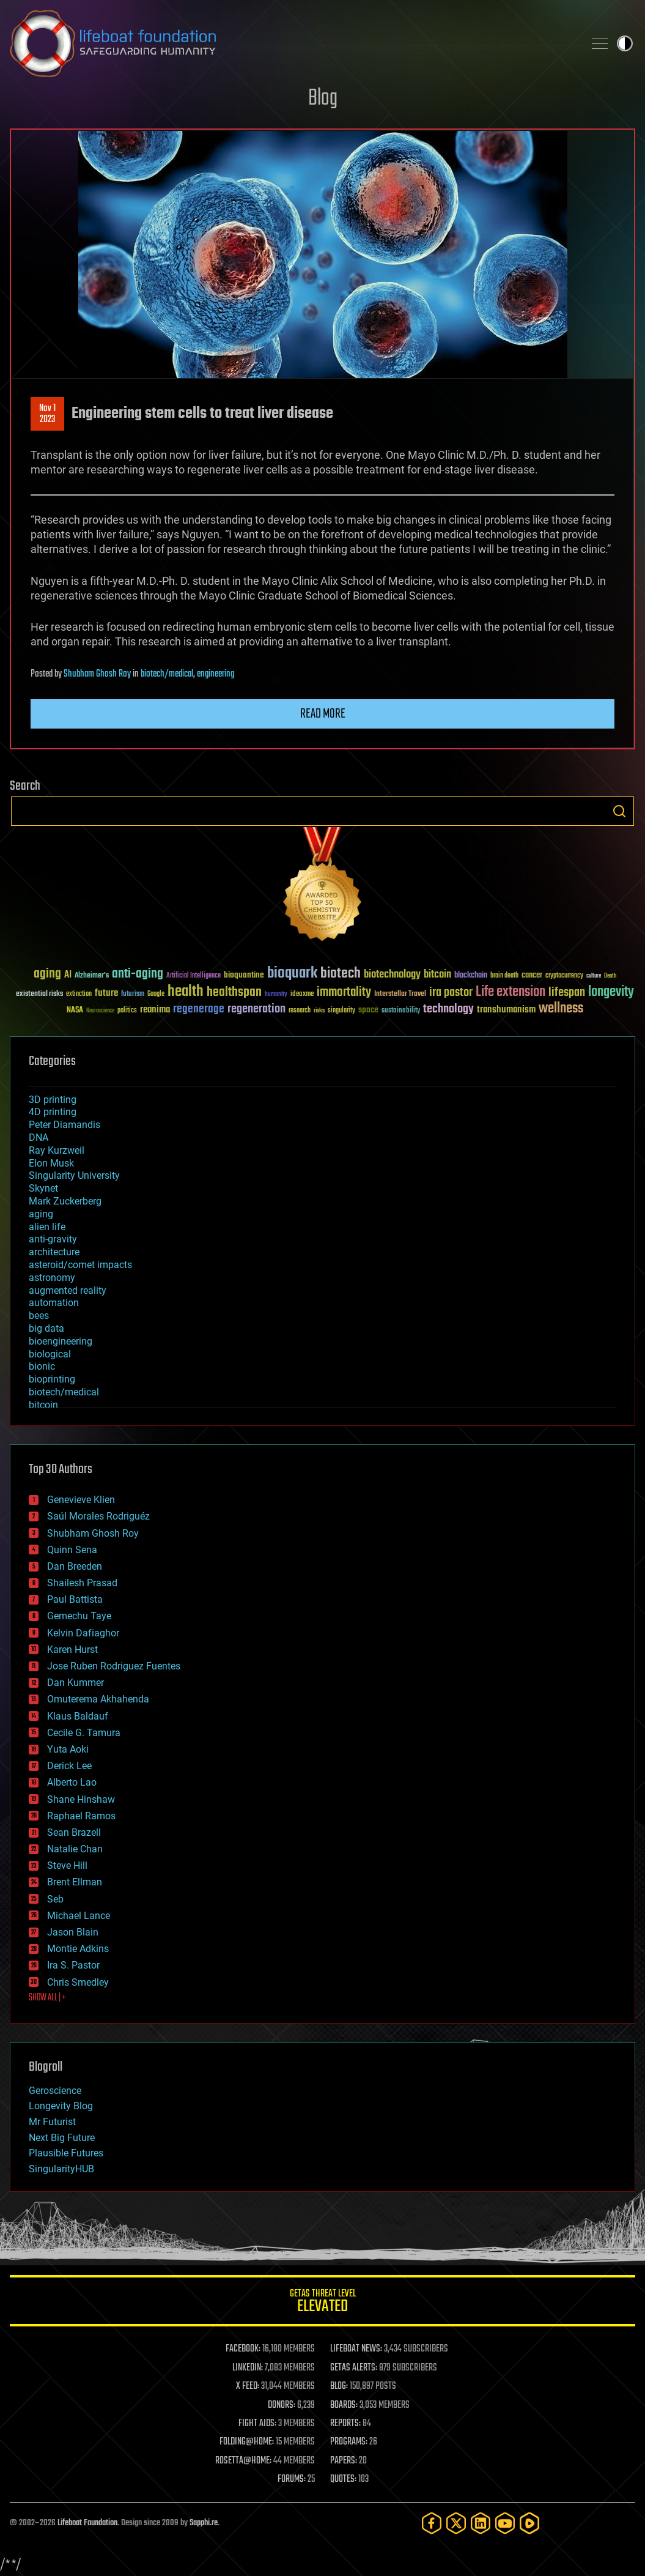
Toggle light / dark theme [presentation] (625, 43)
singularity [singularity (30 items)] (341, 1011)
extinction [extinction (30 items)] (79, 994)
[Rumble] (529, 2523)
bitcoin (43, 1405)
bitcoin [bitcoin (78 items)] (437, 974)
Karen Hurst (72, 1649)
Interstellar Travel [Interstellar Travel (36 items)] (400, 994)
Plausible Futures (66, 2153)
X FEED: (247, 2386)
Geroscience (55, 2090)
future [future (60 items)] (106, 993)
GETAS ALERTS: (353, 2368)
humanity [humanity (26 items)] (276, 994)
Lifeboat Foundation (87, 2523)
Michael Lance (78, 1915)
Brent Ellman (74, 1882)
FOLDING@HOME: (246, 2442)
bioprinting (52, 1379)
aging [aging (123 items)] (47, 974)
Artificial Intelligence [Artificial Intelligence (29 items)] (193, 976)
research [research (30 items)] (300, 1011)
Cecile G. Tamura (83, 1733)
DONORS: (281, 2405)
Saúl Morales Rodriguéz (98, 1516)
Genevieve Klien (81, 1499)
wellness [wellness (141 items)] (561, 1009)
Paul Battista (75, 1599)
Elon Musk (51, 1163)
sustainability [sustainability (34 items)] (400, 1011)
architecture (54, 1252)
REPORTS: (345, 2424)
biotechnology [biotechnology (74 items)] (392, 974)
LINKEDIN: (247, 2368)
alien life (47, 1227)
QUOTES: (343, 2479)
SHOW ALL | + (47, 1998)
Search (619, 811)
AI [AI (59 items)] (68, 975)
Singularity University (74, 1175)
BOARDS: (344, 2405)
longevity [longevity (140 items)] (611, 992)
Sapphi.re (204, 2523)
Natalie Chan (75, 1849)
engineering (215, 674)
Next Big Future (62, 2138)
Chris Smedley (78, 1982)
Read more (322, 713)
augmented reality (67, 1290)
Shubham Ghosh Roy (97, 674)
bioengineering (60, 1341)
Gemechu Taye (79, 1616)
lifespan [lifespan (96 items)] (566, 992)
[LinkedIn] (480, 2523)
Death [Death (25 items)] (610, 976)
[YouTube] (505, 2523)
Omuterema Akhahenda (98, 1699)
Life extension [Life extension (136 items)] (510, 992)
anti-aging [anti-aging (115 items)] (137, 974)
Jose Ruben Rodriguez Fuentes (113, 1666)
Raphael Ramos (81, 1816)
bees (39, 1315)
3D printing (52, 1099)
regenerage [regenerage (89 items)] (198, 1009)
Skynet (43, 1188)
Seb (55, 1899)
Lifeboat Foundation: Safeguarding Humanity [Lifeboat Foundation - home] (292, 43)
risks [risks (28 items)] (319, 1010)
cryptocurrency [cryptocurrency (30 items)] (564, 976)
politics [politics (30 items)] (127, 1011)
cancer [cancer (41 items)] (532, 976)
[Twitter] (456, 2523)
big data (46, 1328)
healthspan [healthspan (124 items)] (234, 992)
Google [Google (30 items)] (155, 994)
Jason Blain (72, 1932)
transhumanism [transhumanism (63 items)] (506, 1009)
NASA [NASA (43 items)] (75, 1010)
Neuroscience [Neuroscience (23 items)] (100, 1011)
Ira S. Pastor (73, 1965)
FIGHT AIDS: (257, 2424)
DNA (38, 1137)
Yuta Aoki (68, 1749)
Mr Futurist (52, 2122)
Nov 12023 (47, 414)
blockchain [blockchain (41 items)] (470, 976)
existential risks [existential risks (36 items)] (39, 994)
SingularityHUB (61, 2169)
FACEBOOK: (243, 2349)
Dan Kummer (75, 1682)
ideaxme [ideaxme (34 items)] (302, 994)
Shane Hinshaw (81, 1799)
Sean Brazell (74, 1832)
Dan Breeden (74, 1566)
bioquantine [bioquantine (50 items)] (244, 975)
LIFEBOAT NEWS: (356, 2349)
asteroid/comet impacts (80, 1265)
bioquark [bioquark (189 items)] (292, 973)
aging (41, 1214)
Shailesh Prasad (82, 1583)
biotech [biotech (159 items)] (340, 973)
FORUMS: (292, 2479)
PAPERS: (343, 2461)
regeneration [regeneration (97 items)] (256, 1009)
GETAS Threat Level (322, 2303)
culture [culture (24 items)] (593, 976)
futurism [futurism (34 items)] (132, 994)
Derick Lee (69, 1766)
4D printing (52, 1112)
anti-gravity (53, 1239)
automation (54, 1302)
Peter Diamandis (64, 1124)
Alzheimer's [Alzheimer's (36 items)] (92, 976)
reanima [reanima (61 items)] (155, 1009)
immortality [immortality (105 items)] (344, 992)
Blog (322, 98)
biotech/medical (167, 674)
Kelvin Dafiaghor (83, 1633)
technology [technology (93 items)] (448, 1010)
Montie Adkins (78, 1948)
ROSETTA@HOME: (243, 2461)
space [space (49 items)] (368, 1009)
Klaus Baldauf (77, 1716)
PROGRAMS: (348, 2442)
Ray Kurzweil (56, 1150)
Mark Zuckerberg (65, 1201)
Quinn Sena (72, 1550)
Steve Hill (67, 1865)
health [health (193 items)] (186, 992)
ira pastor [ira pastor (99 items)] (451, 992)
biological (50, 1354)
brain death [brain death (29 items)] (504, 976)
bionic (42, 1366)
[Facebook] (431, 2523)
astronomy (52, 1277)
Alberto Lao (72, 1782)
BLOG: (339, 2386)
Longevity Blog (61, 2106)
